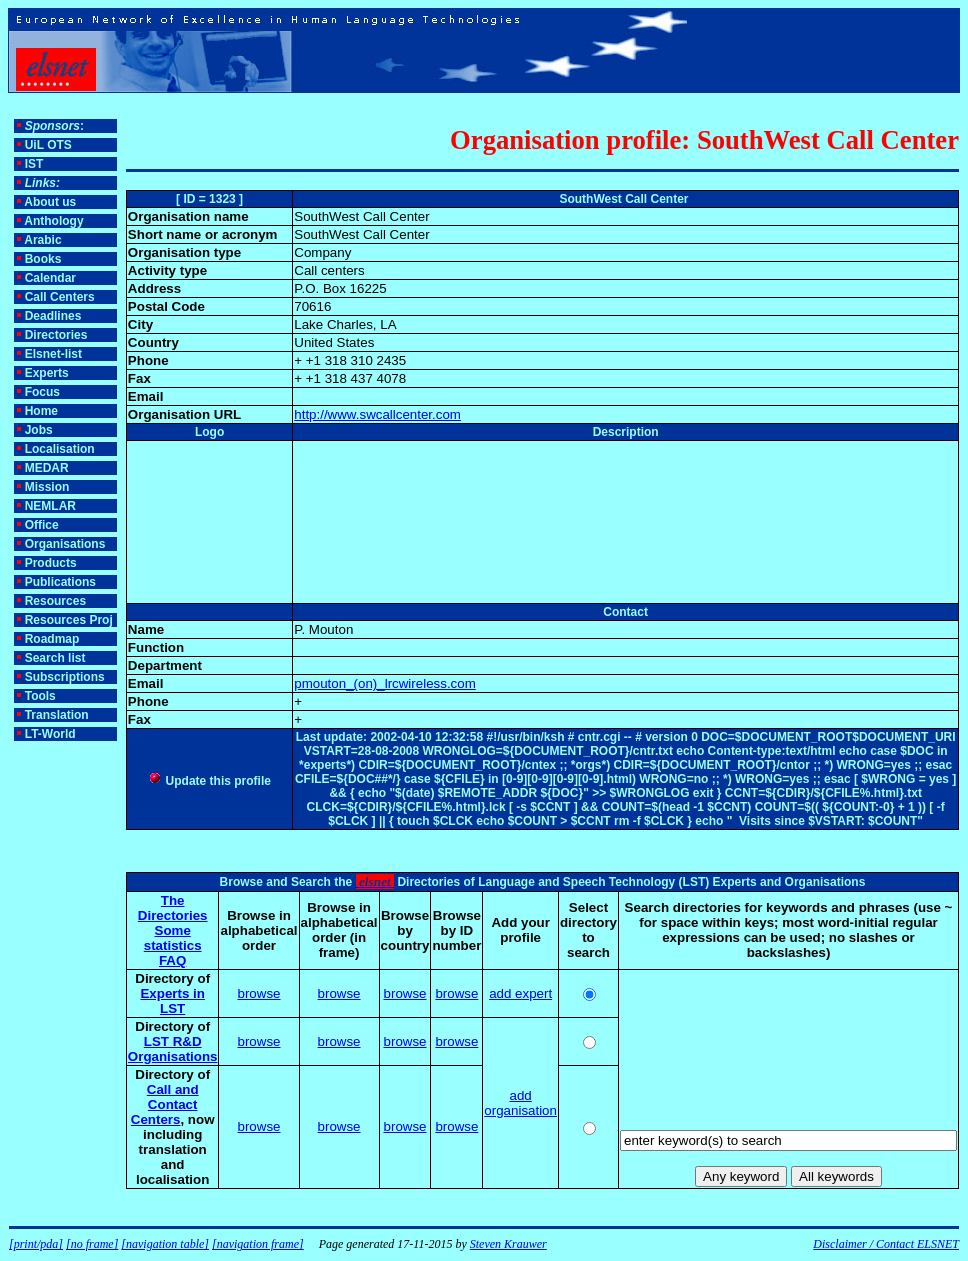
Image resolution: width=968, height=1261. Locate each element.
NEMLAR (50, 506)
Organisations (65, 544)
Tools (40, 696)
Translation (57, 715)
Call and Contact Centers (165, 1104)
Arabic (42, 240)
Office (42, 525)
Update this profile (209, 781)
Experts (47, 373)
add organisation (520, 1103)
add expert (520, 993)
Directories (56, 335)
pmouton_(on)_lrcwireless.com (384, 683)
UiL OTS (48, 145)
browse (259, 993)
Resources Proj (69, 620)
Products (51, 563)
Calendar (50, 278)
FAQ (172, 960)
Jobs (39, 430)
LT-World (50, 734)
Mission (47, 487)
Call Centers (60, 297)
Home (41, 411)
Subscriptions (65, 677)
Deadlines (53, 316)
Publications (60, 582)
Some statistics (173, 938)
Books (43, 259)
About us (50, 202)
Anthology (53, 221)
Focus (42, 392)
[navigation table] (165, 1244)
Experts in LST (172, 1001)
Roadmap (52, 639)
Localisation (60, 449)
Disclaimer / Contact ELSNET (886, 1244)
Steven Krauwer (508, 1244)
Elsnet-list (53, 354)
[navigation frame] (258, 1244)
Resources (55, 601)
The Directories (173, 908)
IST (34, 164)
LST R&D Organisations (173, 1049)
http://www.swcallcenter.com (377, 414)
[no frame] (92, 1244)
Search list (55, 658)
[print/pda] (36, 1244)
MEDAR (47, 468)
